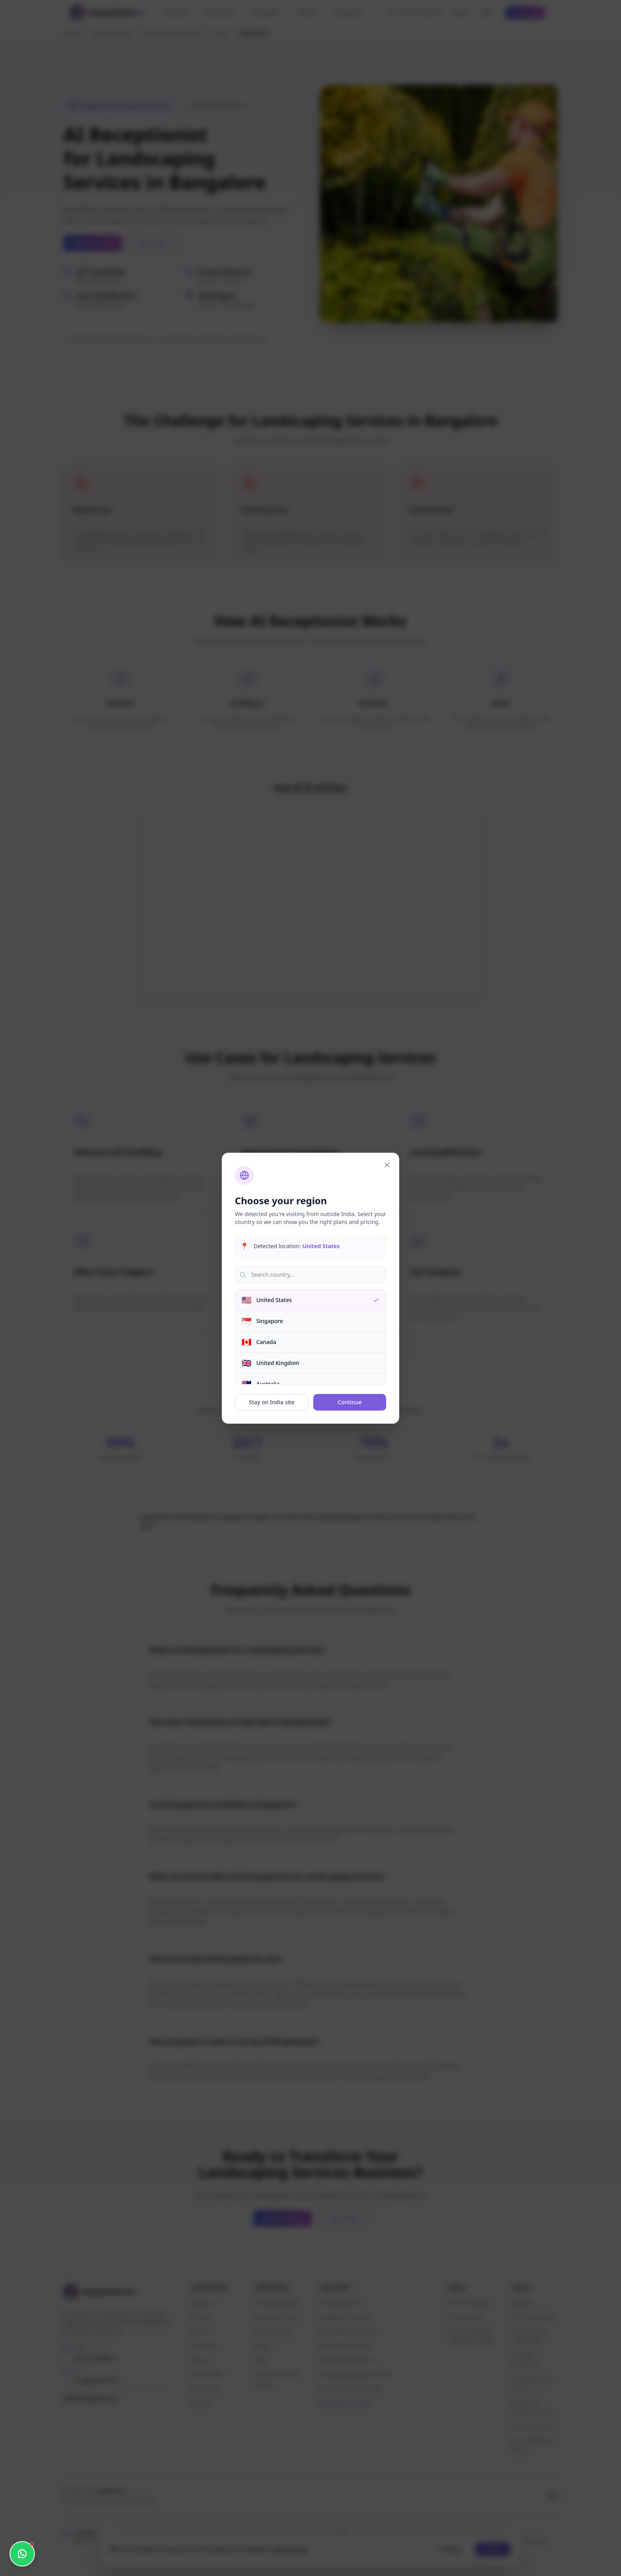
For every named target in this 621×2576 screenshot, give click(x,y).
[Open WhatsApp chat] (22, 2553)
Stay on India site (272, 1402)
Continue (350, 1402)
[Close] (386, 1165)
